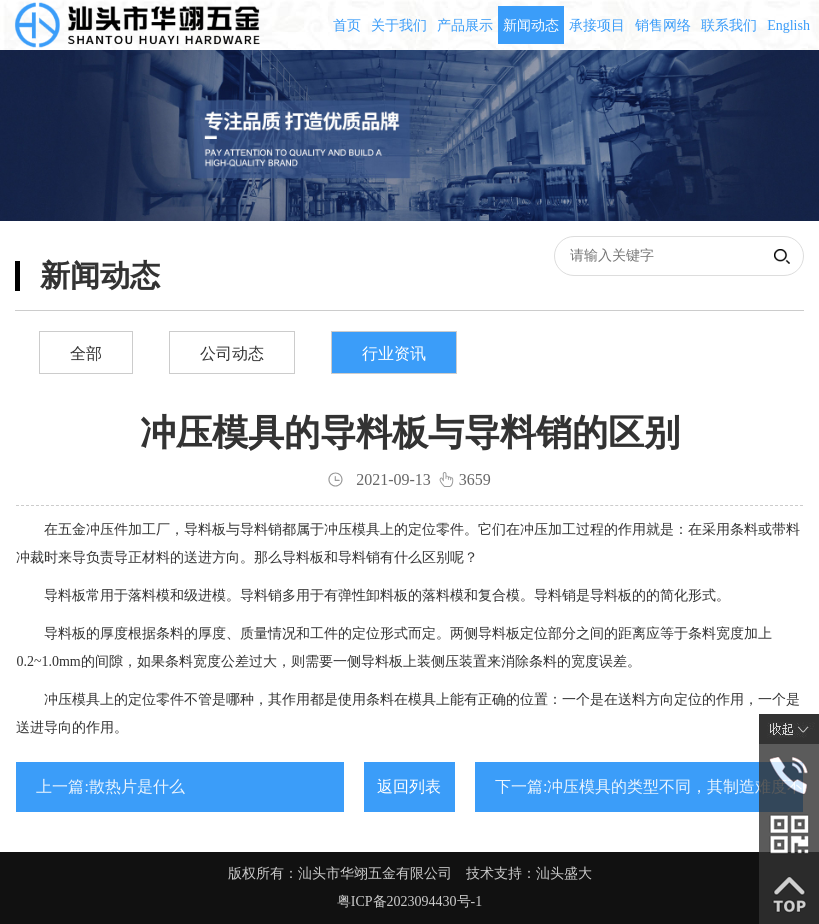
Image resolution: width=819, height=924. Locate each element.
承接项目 (597, 25)
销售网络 (663, 25)
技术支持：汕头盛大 (529, 873)
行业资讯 (394, 353)
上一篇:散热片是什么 (110, 786)
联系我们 (729, 25)
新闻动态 (531, 25)
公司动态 (232, 353)
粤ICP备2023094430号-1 (409, 901)
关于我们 (399, 25)
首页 (347, 25)
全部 (86, 353)
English (788, 25)
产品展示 (465, 25)
